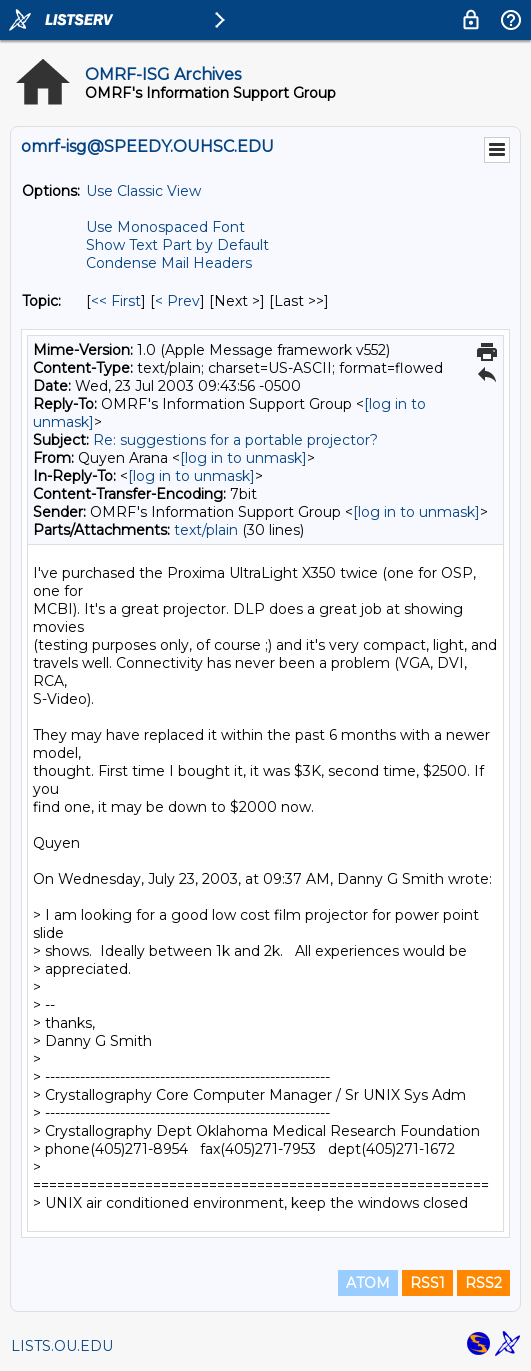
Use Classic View (143, 191)
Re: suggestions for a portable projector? (235, 440)
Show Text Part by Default (177, 245)
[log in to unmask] (243, 458)
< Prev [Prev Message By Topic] (177, 301)
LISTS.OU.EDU (62, 1346)
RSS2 (483, 1283)
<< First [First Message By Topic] (116, 301)
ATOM (368, 1283)
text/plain (206, 530)
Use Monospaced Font (165, 227)
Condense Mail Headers (169, 263)
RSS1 (427, 1283)
